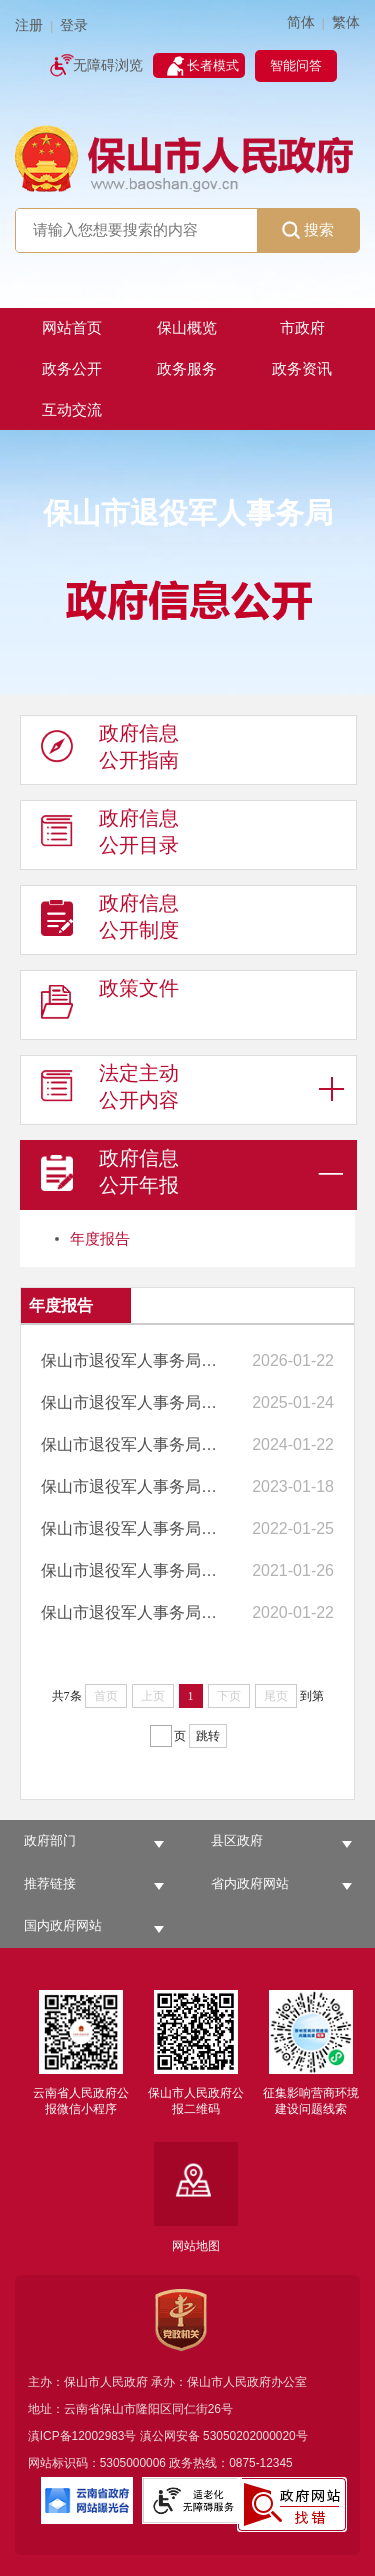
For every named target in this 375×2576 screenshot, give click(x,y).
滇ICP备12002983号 (82, 2436)
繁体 (346, 22)
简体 (301, 22)
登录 (74, 25)
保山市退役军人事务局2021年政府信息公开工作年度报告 (132, 1528)
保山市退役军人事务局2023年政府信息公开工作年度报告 (132, 1444)
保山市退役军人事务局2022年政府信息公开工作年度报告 (132, 1486)
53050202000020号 (255, 2436)
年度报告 (100, 1238)
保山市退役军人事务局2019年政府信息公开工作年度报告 (132, 1612)
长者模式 (213, 65)
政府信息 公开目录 (110, 836)
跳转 (208, 1736)
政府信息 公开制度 (110, 921)
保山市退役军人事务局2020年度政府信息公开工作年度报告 (132, 1570)
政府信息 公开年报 (110, 1176)
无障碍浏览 (108, 65)
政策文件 (110, 1006)
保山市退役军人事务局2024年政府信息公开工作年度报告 (132, 1402)
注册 (29, 25)
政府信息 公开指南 (110, 751)
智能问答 (296, 65)
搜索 (308, 230)
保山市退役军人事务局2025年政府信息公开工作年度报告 (132, 1360)
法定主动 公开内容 (110, 1091)
